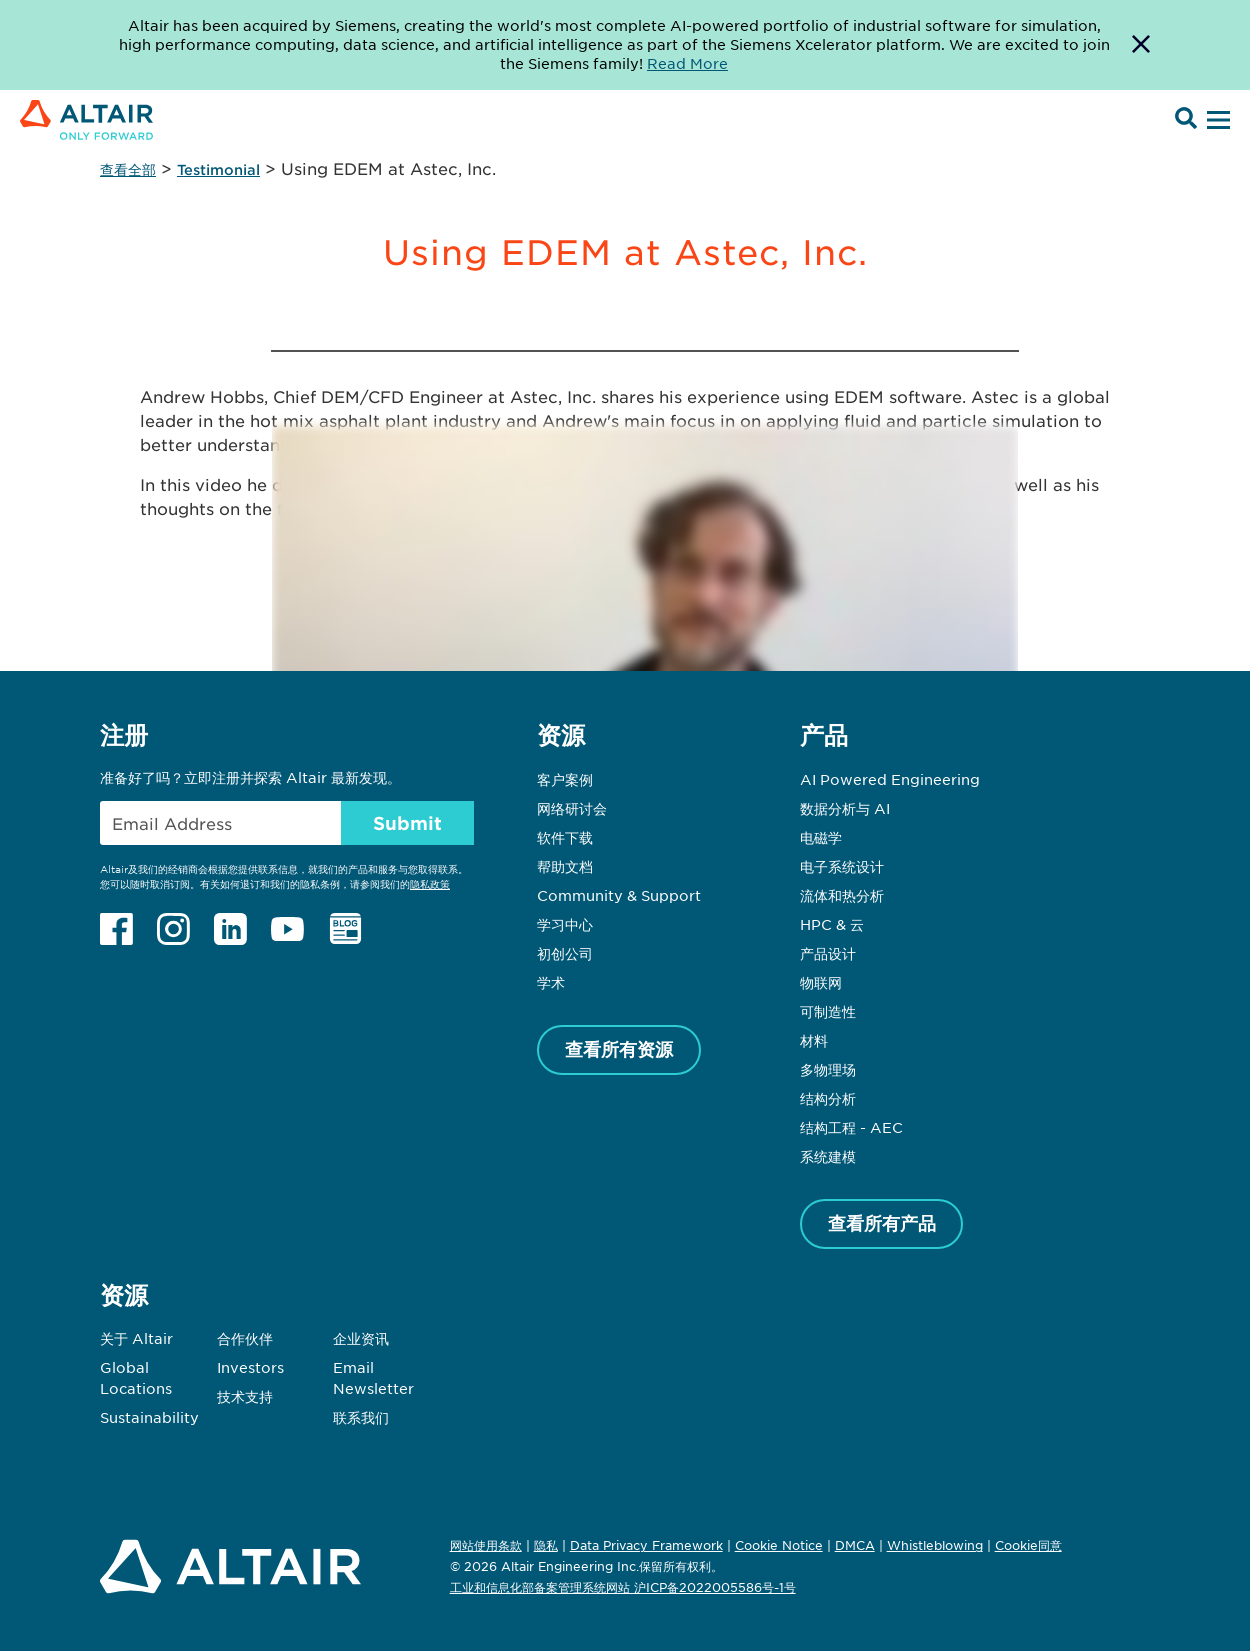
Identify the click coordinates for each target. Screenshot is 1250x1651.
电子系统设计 (842, 866)
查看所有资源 (619, 1049)
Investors (250, 1367)
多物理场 (828, 1069)
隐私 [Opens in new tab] (546, 1545)
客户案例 (565, 779)
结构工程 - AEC (851, 1127)
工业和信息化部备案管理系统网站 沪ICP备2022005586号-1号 (623, 1587)
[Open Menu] (1216, 121)
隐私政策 (430, 883)
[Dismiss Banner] (1141, 45)
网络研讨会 (572, 808)
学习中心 (565, 924)
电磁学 (821, 837)
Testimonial (218, 169)
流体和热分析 (842, 895)
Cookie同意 (1028, 1546)
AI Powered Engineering (890, 779)
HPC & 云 (832, 924)
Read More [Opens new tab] (687, 63)
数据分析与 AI (845, 808)
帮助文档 (565, 866)
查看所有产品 (882, 1223)
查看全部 (128, 169)
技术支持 (245, 1396)
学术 (551, 982)
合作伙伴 (245, 1338)
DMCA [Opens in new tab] (855, 1545)
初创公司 (565, 953)
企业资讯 (361, 1338)
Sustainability (149, 1417)
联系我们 (361, 1417)
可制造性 (828, 1011)
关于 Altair (136, 1338)
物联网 (821, 982)
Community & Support (619, 895)
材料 (814, 1040)
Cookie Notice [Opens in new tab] (779, 1545)
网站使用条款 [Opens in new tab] (486, 1545)
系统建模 (828, 1156)
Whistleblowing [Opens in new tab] (935, 1545)
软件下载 (565, 837)
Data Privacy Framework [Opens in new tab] (646, 1545)
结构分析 (828, 1098)
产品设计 (828, 953)
